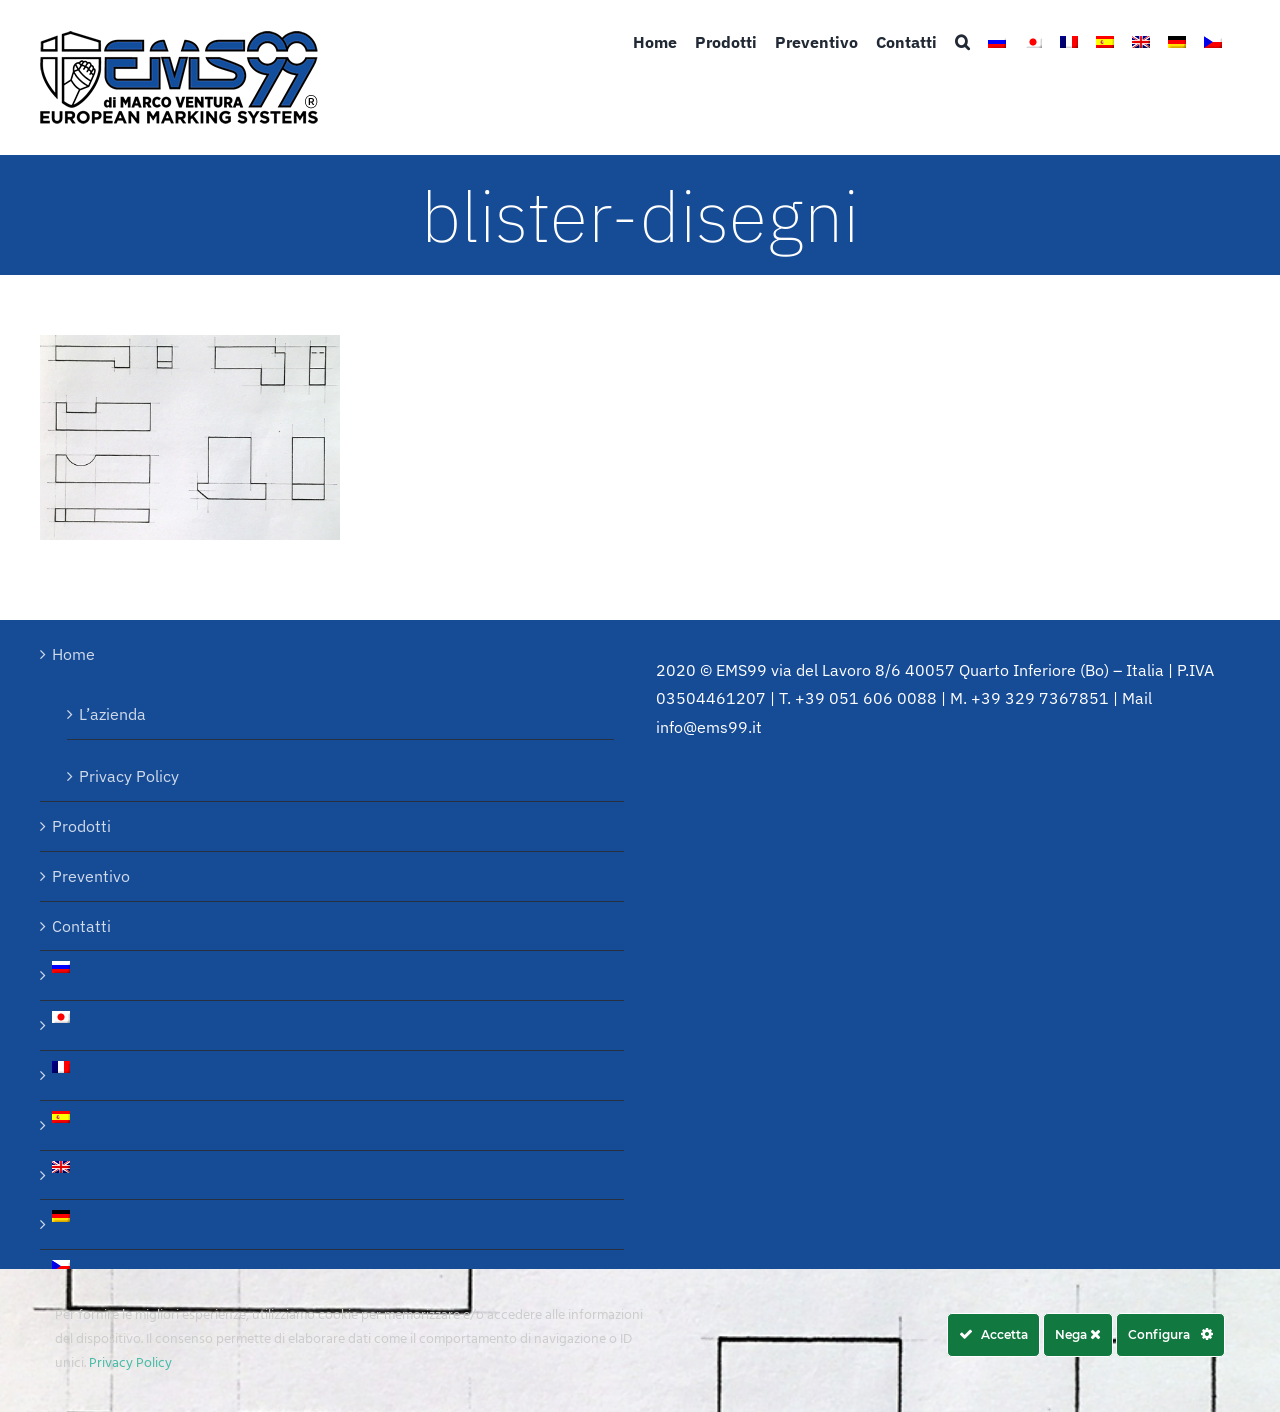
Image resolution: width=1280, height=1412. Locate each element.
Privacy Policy (129, 776)
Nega (1078, 1334)
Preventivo (91, 876)
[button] (962, 42)
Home (73, 654)
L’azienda (112, 714)
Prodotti (81, 826)
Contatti (81, 926)
